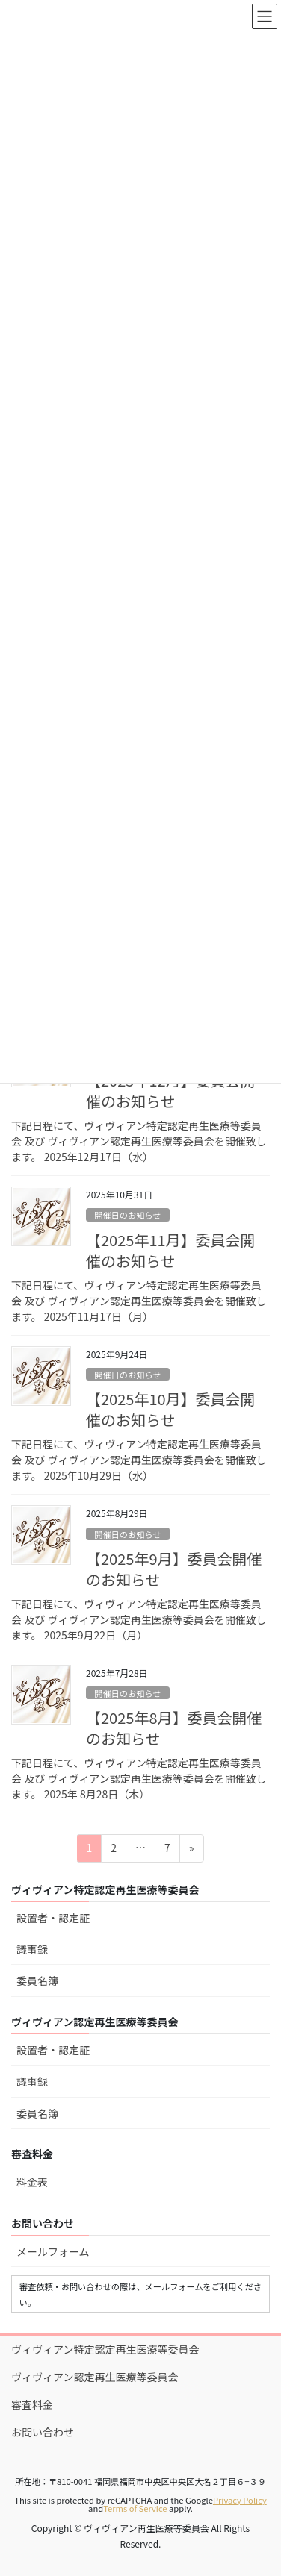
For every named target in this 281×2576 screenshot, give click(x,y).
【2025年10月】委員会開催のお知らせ (171, 1409)
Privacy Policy (240, 2500)
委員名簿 (37, 1980)
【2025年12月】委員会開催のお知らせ (171, 1090)
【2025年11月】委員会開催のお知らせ (171, 1250)
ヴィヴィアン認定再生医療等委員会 (94, 2376)
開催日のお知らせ (127, 1215)
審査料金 (32, 2404)
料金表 (32, 2182)
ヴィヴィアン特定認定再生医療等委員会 (105, 2349)
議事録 (32, 1949)
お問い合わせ (42, 2432)
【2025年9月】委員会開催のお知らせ (174, 1569)
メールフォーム (53, 2251)
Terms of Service (135, 2508)
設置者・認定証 (53, 1917)
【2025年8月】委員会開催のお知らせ (174, 1728)
